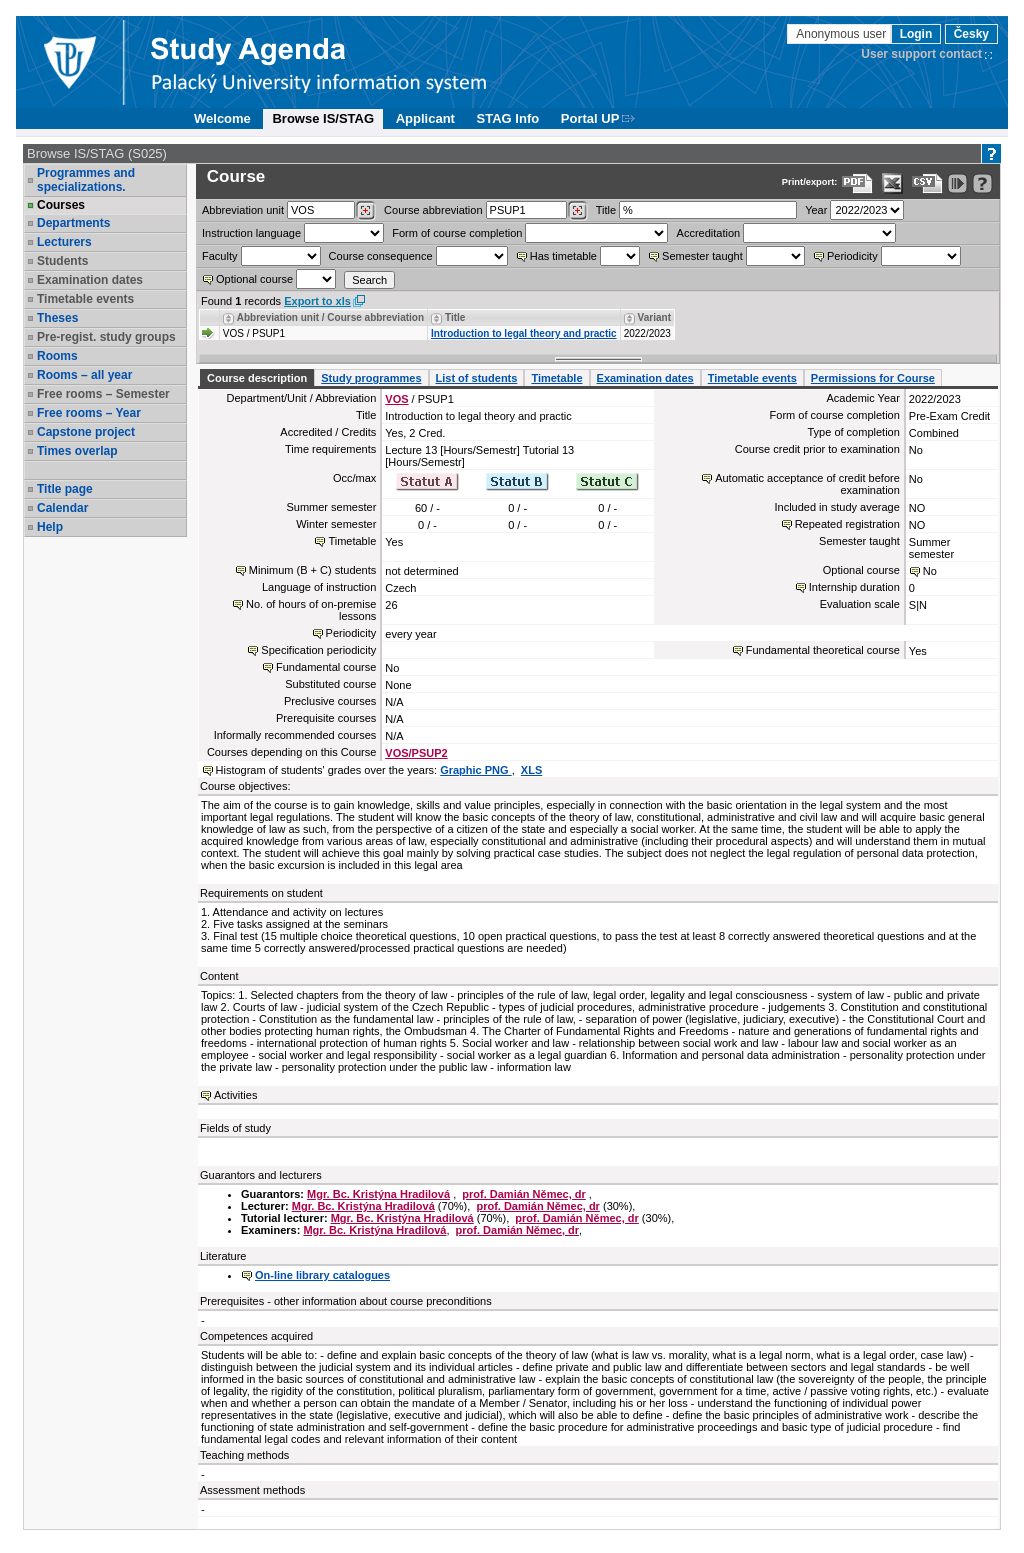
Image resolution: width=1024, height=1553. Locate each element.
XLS (531, 770)
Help (50, 527)
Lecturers (64, 242)
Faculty (219, 256)
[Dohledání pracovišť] (365, 211)
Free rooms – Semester (103, 394)
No (930, 571)
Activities (235, 1095)
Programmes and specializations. (86, 180)
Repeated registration (847, 524)
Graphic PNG (476, 770)
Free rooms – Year (89, 413)
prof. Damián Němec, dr (523, 1194)
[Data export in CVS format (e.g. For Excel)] (927, 183)
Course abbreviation (433, 210)
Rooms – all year (84, 375)
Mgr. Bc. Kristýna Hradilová (378, 1194)
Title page (65, 489)
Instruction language (251, 233)
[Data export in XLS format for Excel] (892, 183)
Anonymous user (842, 34)
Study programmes (371, 378)
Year (816, 210)
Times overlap (77, 451)
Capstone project (86, 432)
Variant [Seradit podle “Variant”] (654, 317)
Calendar (62, 508)
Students (62, 261)
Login (916, 34)
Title (606, 210)
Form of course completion (457, 233)
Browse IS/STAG (323, 118)
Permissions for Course (873, 378)
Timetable (556, 378)
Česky (971, 34)
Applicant (425, 118)
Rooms (57, 356)
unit (243, 210)
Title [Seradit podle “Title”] (455, 317)
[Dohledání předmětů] (577, 211)
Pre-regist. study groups (106, 337)
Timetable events (85, 299)
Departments (73, 223)
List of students (477, 378)
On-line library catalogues (322, 1275)
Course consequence (381, 256)
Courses (61, 205)
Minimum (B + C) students (312, 570)
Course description (257, 378)
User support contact (921, 54)
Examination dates (90, 280)
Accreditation (709, 233)
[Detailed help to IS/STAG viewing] (982, 183)
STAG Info (508, 118)
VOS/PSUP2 (416, 753)
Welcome (222, 118)
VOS (396, 399)
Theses (57, 318)
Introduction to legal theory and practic (524, 333)
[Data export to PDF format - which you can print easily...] (857, 183)
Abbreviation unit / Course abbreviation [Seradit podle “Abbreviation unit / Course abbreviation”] (330, 317)
